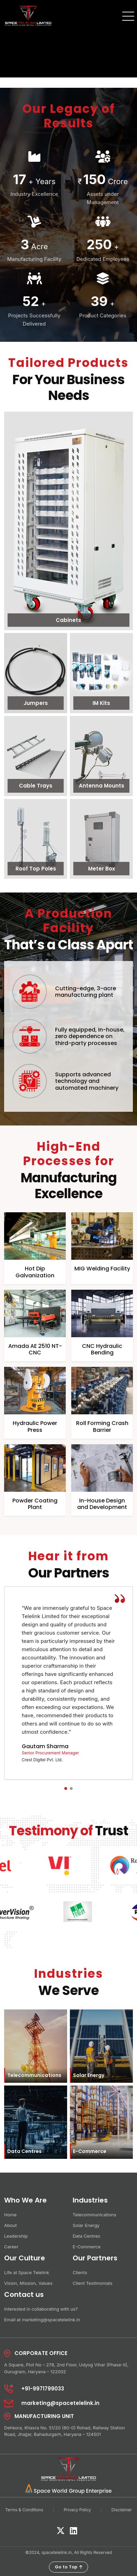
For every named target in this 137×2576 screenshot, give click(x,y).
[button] (65, 1788)
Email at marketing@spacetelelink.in (42, 2319)
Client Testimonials (93, 2283)
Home (10, 2214)
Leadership (16, 2236)
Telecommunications (94, 2214)
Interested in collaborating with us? (41, 2309)
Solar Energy (86, 2225)
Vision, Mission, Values (28, 2283)
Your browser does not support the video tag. (68, 38)
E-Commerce (87, 2246)
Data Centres (86, 2236)
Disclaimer (122, 2509)
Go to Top (68, 2567)
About (10, 2225)
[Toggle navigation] (127, 15)
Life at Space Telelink (26, 2272)
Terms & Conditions (24, 2509)
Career (11, 2246)
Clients (80, 2272)
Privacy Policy (77, 2509)
